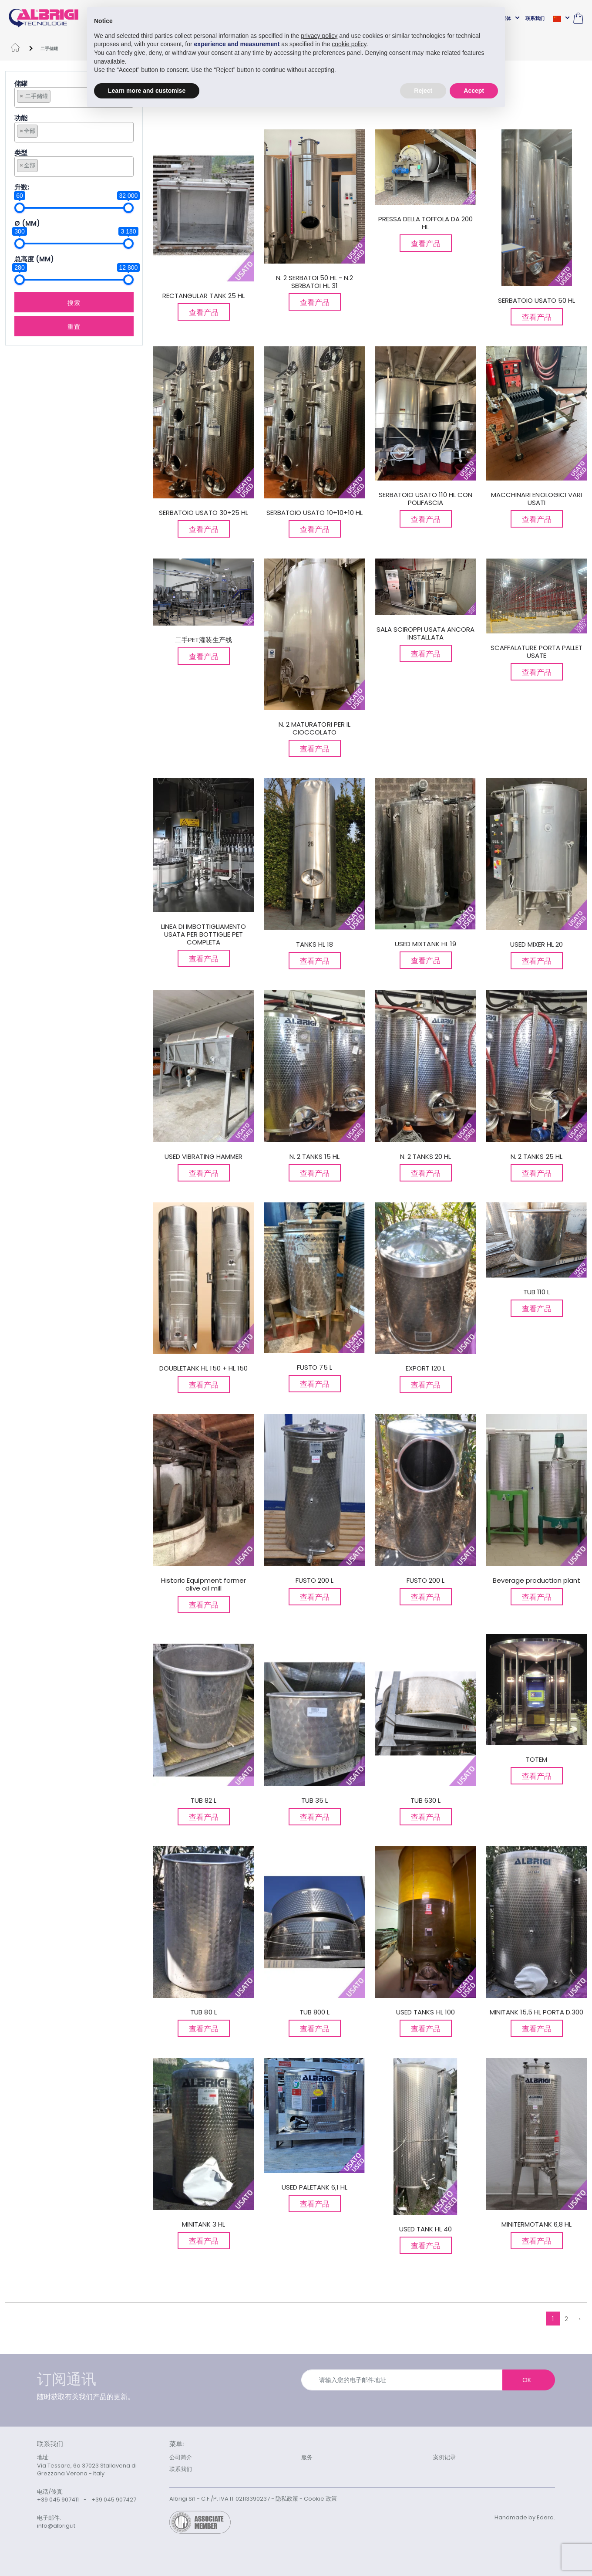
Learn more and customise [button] (146, 90)
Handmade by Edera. (524, 2517)
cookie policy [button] (349, 44)
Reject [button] (423, 90)
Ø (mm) (27, 223)
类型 (20, 153)
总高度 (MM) (34, 259)
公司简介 (180, 2457)
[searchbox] (55, 96)
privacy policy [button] (319, 35)
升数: (21, 187)
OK (526, 2380)
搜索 (74, 302)
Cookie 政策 (320, 2499)
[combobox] (74, 97)
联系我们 (535, 18)
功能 (20, 118)
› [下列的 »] (580, 2319)
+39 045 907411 (58, 2499)
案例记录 (444, 2457)
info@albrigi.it (56, 2526)
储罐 (20, 84)
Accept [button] (474, 90)
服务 (307, 2457)
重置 (74, 326)
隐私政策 (287, 2499)
